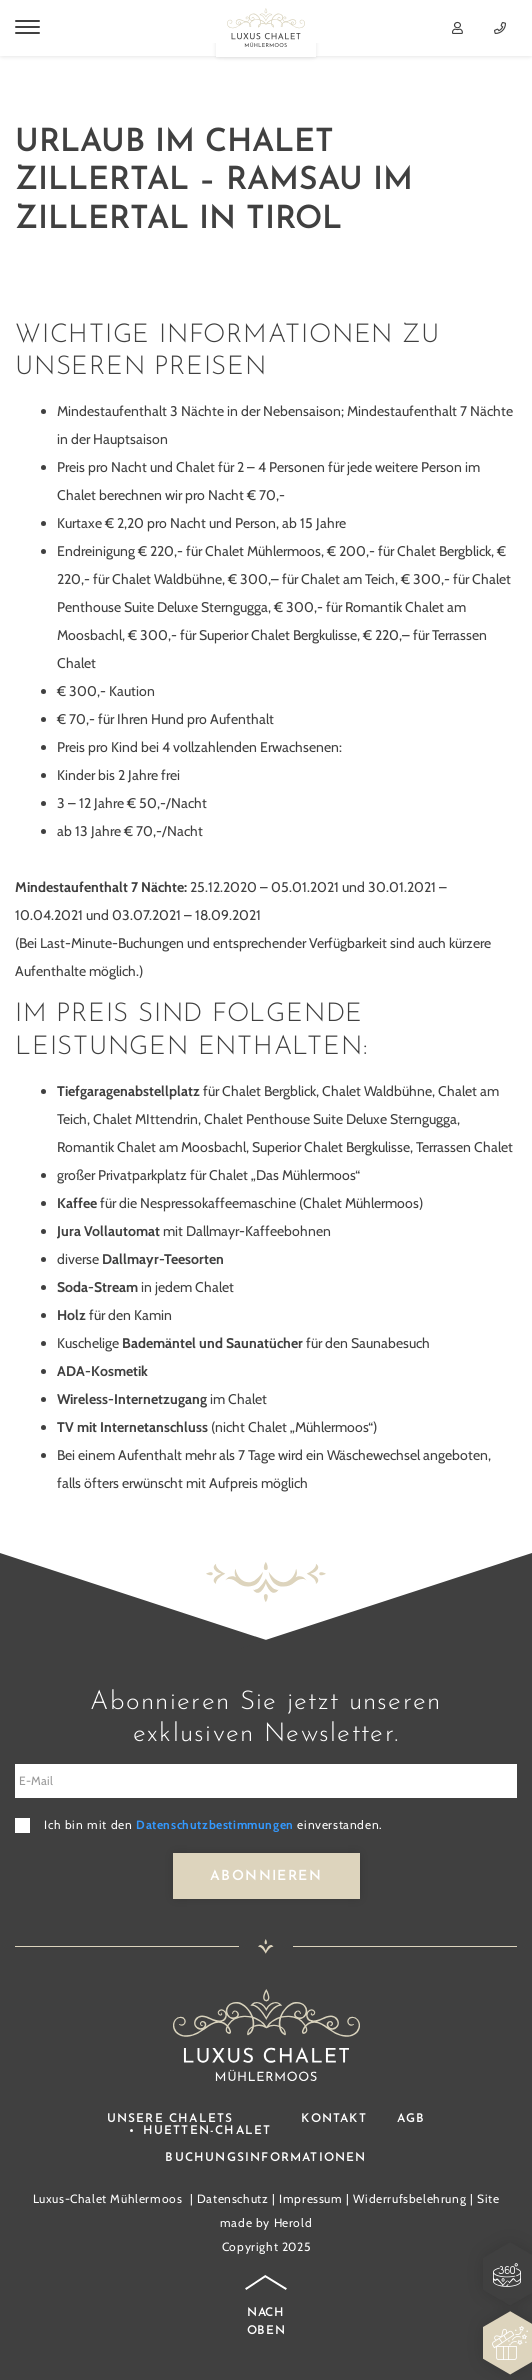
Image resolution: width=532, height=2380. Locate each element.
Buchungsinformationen (265, 2158)
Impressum (310, 2198)
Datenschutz (233, 2198)
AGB (411, 2119)
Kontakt (333, 2119)
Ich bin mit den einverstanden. (213, 1824)
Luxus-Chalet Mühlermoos (108, 2198)
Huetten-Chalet (207, 2131)
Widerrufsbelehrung (409, 2198)
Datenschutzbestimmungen (215, 1824)
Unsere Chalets (170, 2119)
